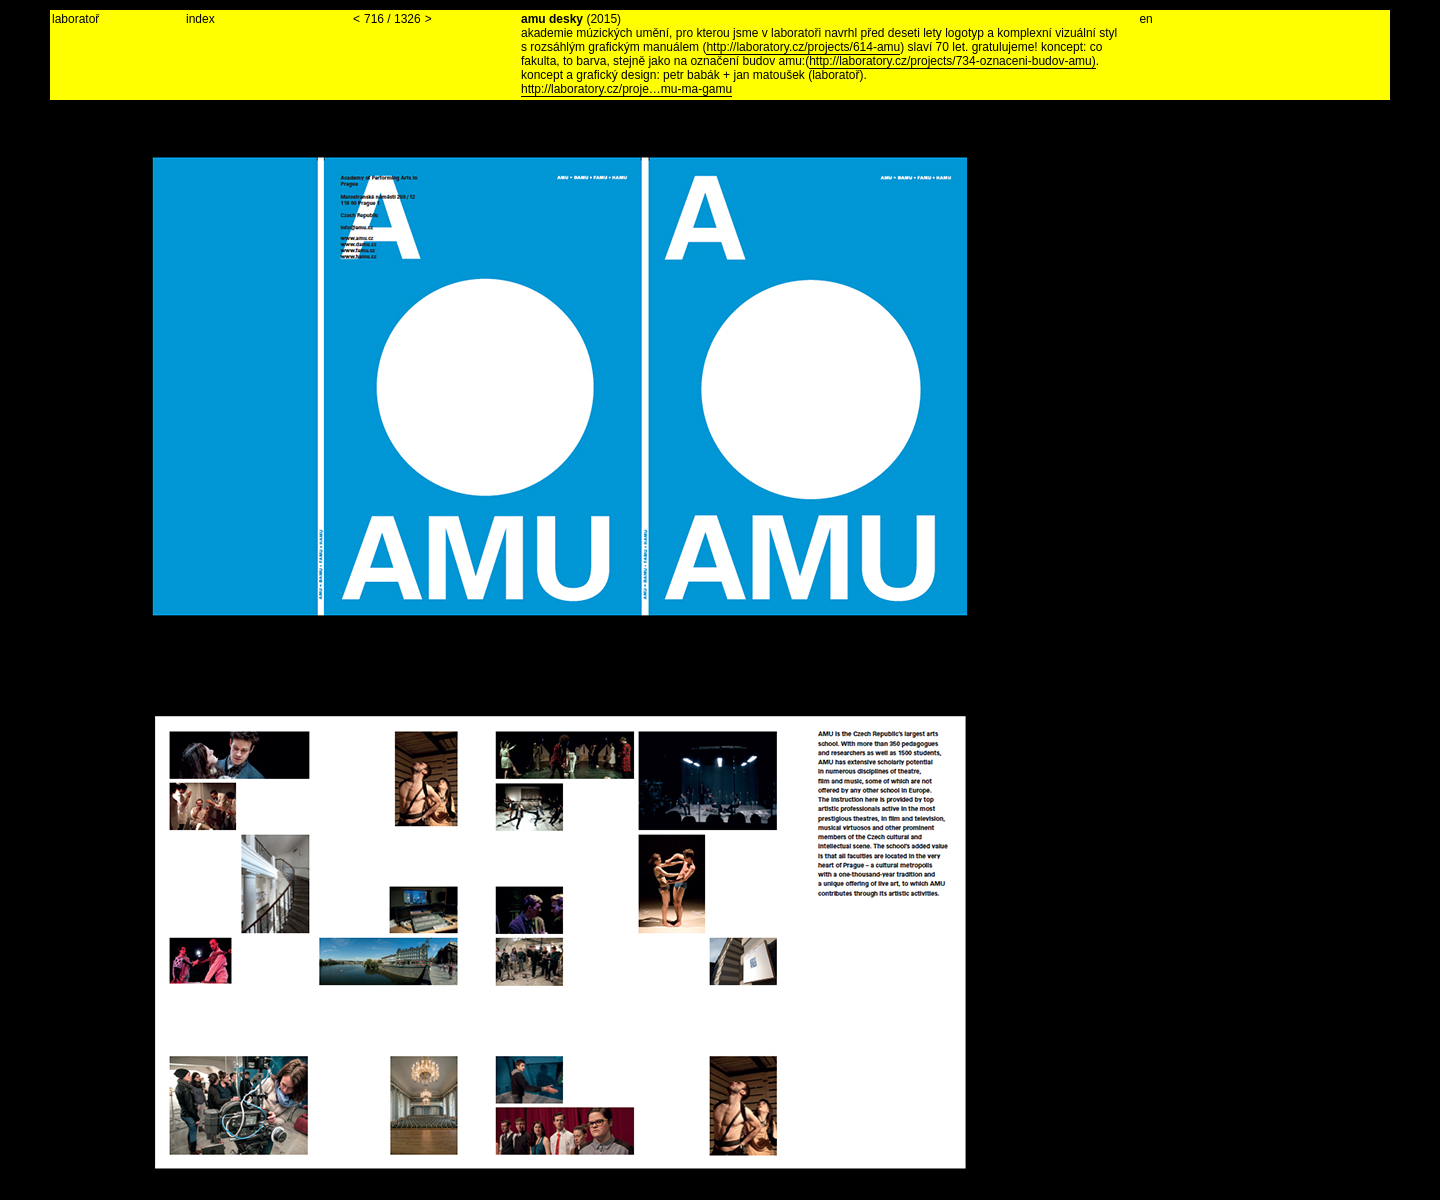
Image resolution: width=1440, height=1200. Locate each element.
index (200, 19)
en (1145, 19)
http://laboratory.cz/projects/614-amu (803, 47)
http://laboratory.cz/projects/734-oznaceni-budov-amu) (952, 61)
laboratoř (75, 19)
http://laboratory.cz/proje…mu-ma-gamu (626, 89)
